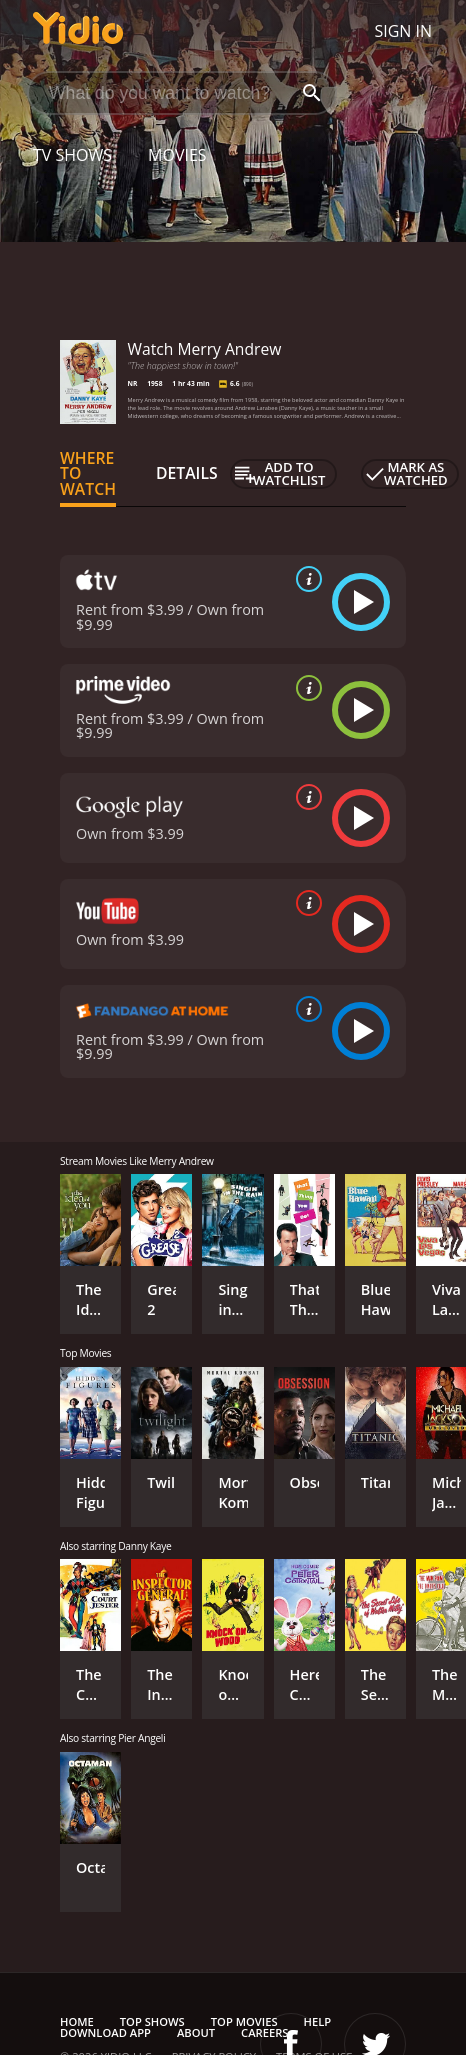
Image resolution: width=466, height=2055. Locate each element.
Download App (105, 2032)
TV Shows (72, 155)
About (196, 2032)
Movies (177, 155)
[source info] (305, 579)
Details (187, 473)
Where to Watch (88, 474)
